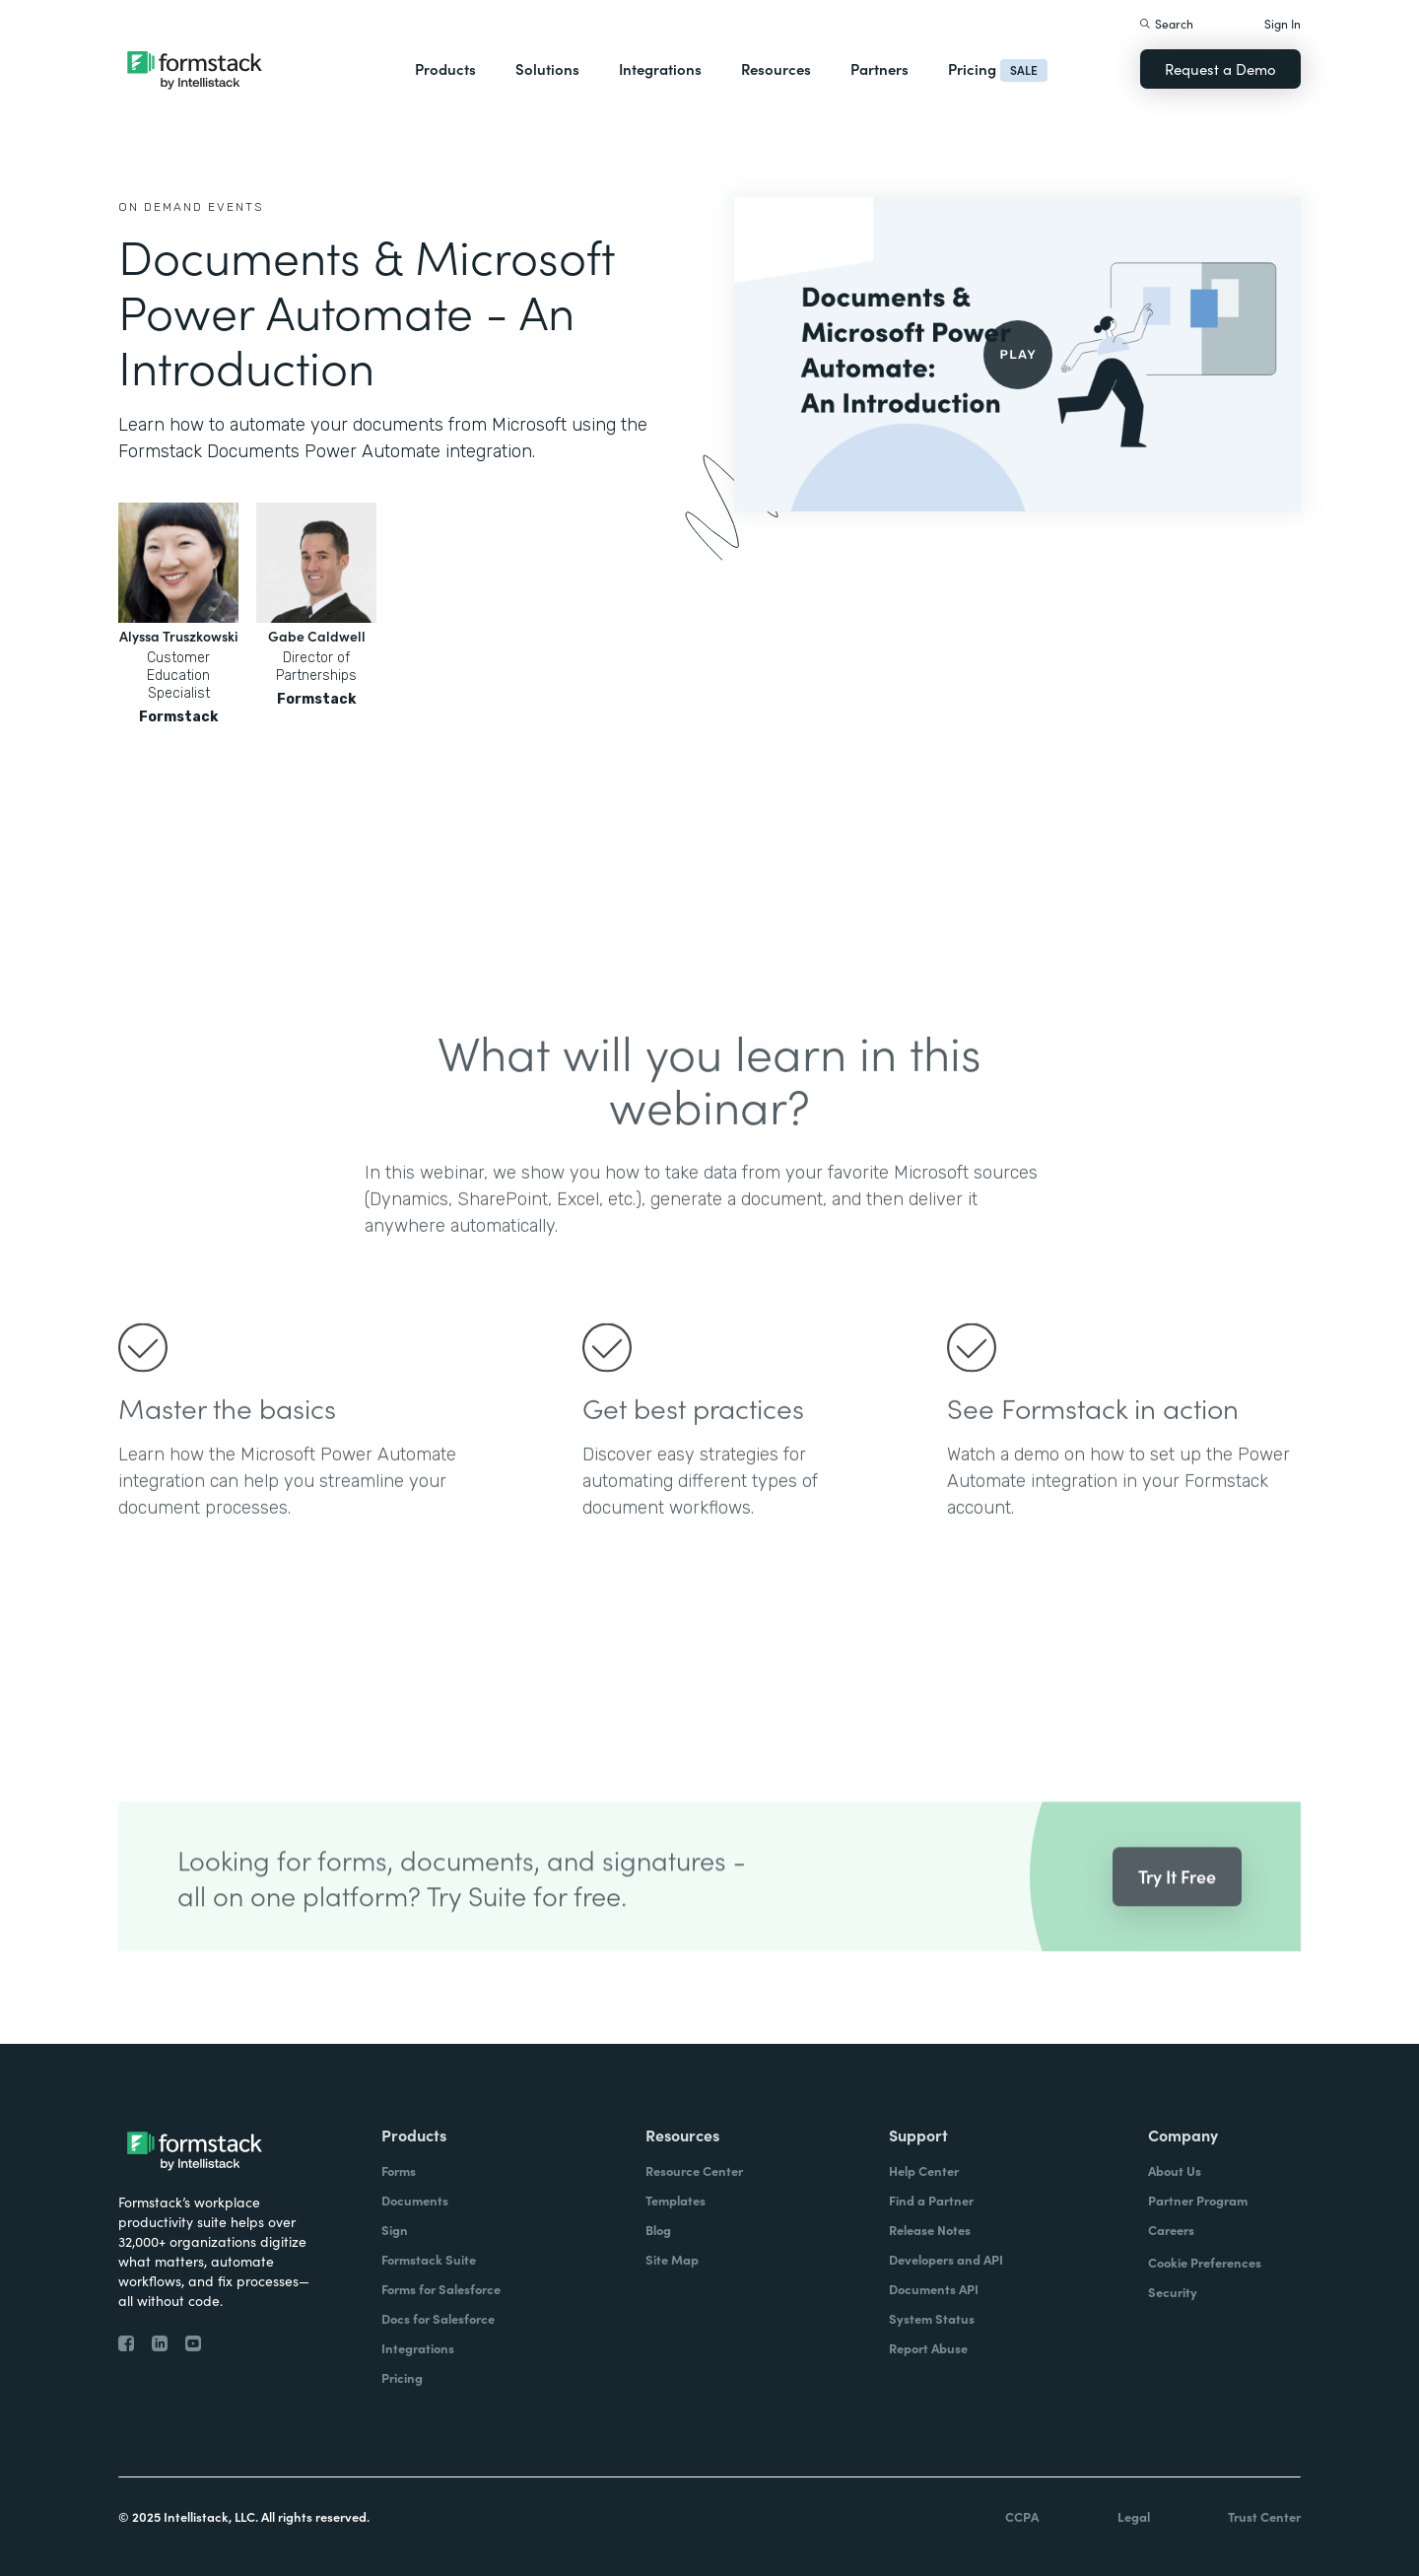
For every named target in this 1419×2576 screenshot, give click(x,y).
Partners (879, 68)
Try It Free (1177, 1901)
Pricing (972, 68)
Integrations (660, 68)
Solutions (547, 68)
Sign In (1282, 23)
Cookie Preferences (1204, 2262)
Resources (776, 68)
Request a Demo (1220, 68)
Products (445, 68)
